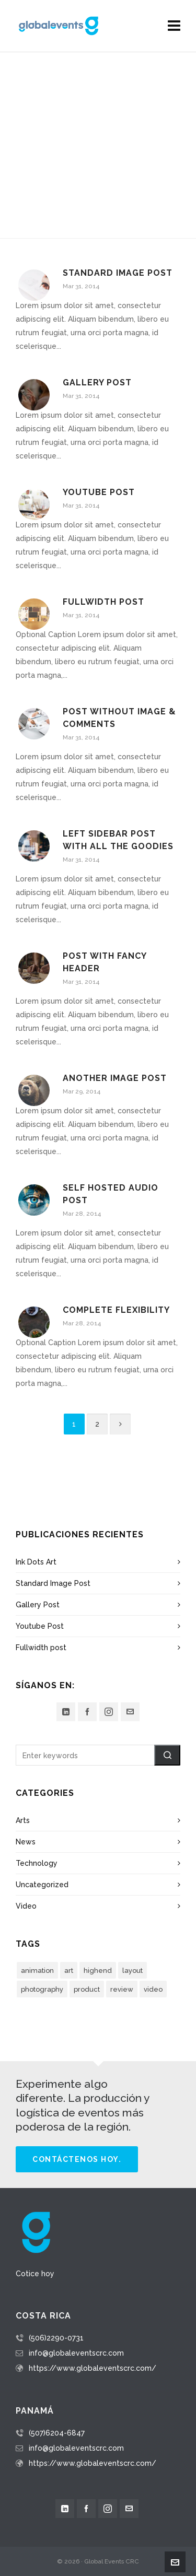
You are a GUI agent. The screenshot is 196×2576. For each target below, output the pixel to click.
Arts (23, 1820)
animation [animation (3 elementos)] (37, 1970)
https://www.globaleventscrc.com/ (92, 2368)
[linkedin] (65, 1711)
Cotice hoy (35, 2273)
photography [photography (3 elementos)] (42, 1989)
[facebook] (87, 1711)
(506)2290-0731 (56, 2338)
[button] (167, 1755)
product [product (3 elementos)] (87, 1989)
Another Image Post (115, 1078)
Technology (36, 1863)
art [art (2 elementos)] (68, 1970)
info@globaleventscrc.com (76, 2353)
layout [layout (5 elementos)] (132, 1970)
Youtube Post (99, 492)
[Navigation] (174, 26)
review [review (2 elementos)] (121, 1989)
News (26, 1842)
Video (26, 1906)
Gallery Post (97, 382)
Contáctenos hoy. (76, 2159)
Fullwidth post (103, 602)
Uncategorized (42, 1884)
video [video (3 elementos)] (153, 1989)
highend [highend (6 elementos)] (98, 1970)
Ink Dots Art (36, 1562)
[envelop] (130, 1711)
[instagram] (108, 1711)
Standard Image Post (117, 273)
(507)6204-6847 (57, 2433)
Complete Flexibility (116, 1310)
